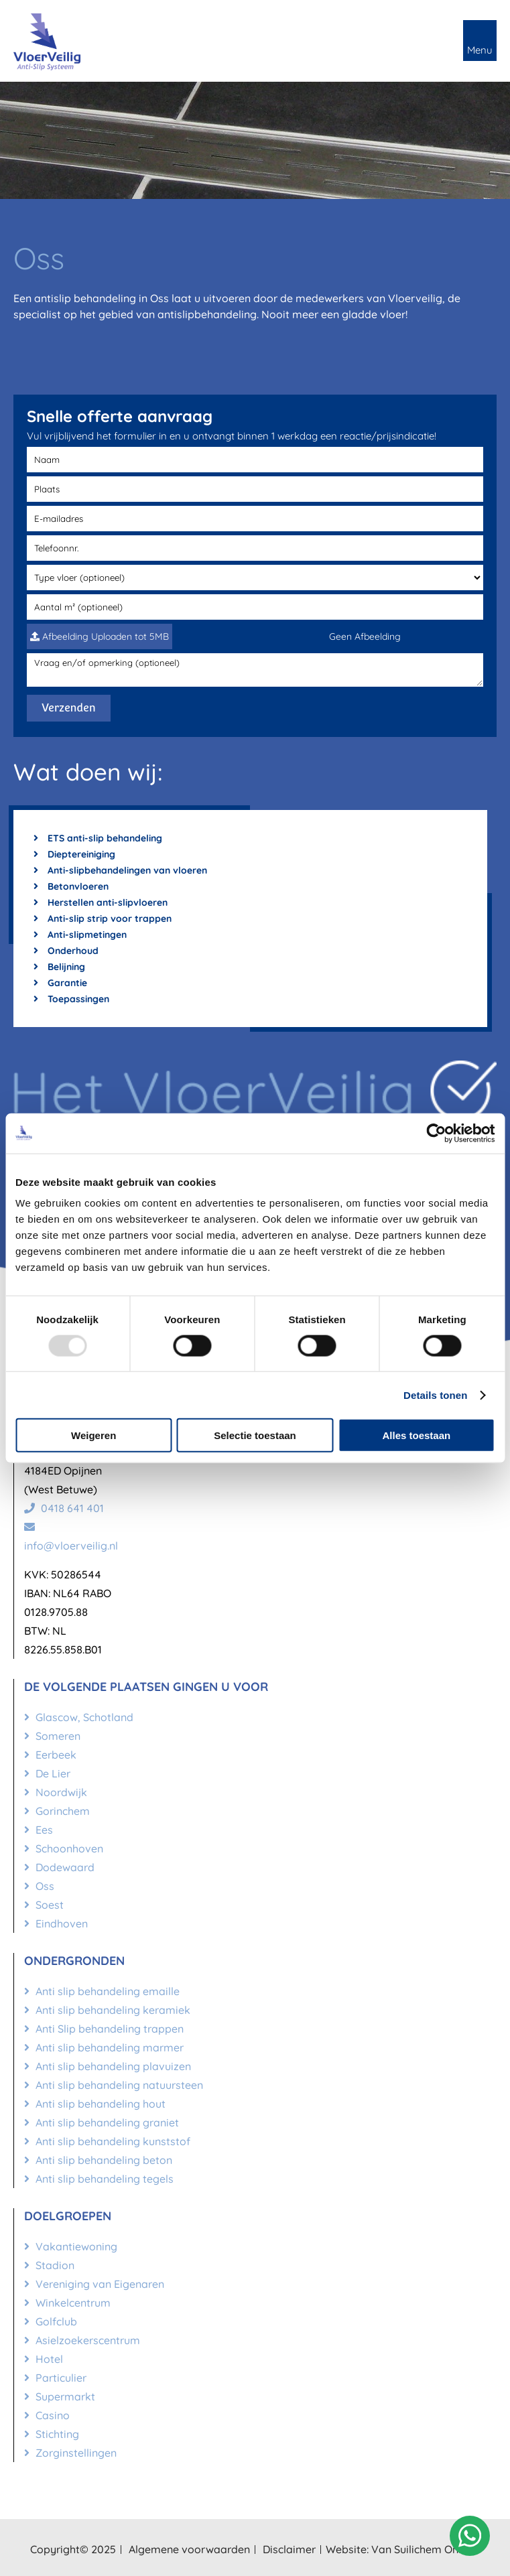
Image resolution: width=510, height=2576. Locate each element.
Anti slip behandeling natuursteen (113, 2085)
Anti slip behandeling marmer (104, 2047)
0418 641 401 (64, 1508)
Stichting (51, 2434)
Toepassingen (71, 999)
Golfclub (50, 2321)
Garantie (60, 983)
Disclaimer (289, 2549)
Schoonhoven (63, 1848)
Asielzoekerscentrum (82, 2340)
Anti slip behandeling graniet (101, 2122)
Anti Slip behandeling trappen (104, 2028)
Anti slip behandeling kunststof (107, 2141)
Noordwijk (55, 1792)
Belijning (59, 967)
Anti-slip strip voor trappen (103, 918)
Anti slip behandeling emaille (102, 1991)
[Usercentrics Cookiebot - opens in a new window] (436, 1133)
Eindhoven (56, 1923)
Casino (47, 2415)
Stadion (49, 2265)
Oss (39, 1886)
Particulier (55, 2377)
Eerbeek (50, 1754)
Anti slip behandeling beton (98, 2160)
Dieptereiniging (74, 854)
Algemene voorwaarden (189, 2549)
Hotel (43, 2359)
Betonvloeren (71, 886)
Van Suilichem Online (423, 2549)
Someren (52, 1736)
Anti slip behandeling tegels (99, 2178)
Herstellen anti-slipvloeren (101, 902)
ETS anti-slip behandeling (98, 838)
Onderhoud (66, 951)
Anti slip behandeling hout (95, 2103)
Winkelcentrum (67, 2302)
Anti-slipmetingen (80, 935)
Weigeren (93, 1435)
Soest (44, 1904)
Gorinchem (57, 1811)
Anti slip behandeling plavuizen (107, 2066)
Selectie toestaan (255, 1435)
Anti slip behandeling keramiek (107, 2010)
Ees (38, 1829)
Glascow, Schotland (78, 1717)
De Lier (47, 1773)
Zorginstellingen (70, 2452)
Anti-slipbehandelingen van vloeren (120, 870)
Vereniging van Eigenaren (94, 2284)
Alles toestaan (416, 1435)
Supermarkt (59, 2396)
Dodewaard (59, 1867)
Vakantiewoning (70, 2246)
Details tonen (435, 1394)
